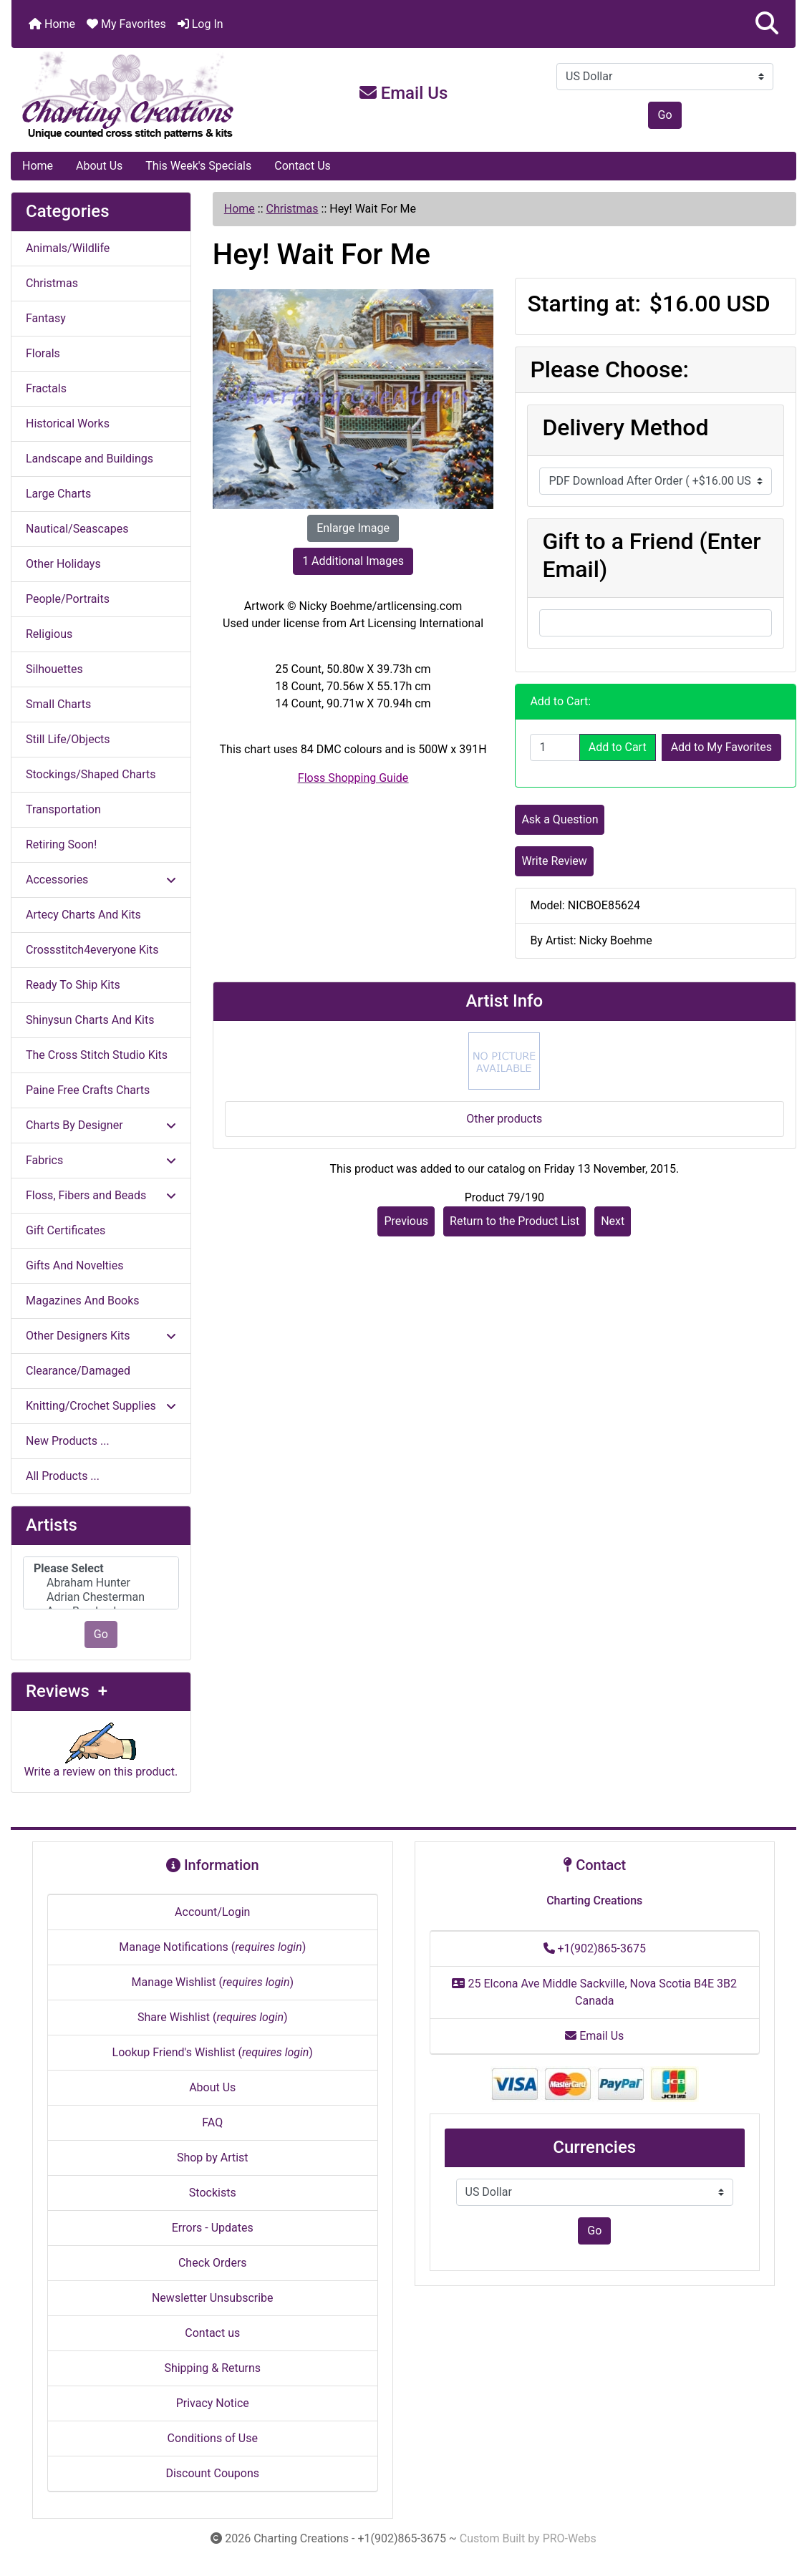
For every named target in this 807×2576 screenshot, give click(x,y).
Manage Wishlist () (212, 1982)
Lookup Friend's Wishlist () (212, 2052)
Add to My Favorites (721, 747)
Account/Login (212, 1912)
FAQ (212, 2122)
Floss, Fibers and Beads (101, 1195)
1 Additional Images (353, 561)
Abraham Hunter (101, 1583)
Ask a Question (559, 819)
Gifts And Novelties (74, 1265)
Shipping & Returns (212, 2368)
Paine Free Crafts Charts (88, 1090)
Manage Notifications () (212, 1947)
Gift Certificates (65, 1230)
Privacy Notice (212, 2403)
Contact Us (302, 166)
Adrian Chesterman (101, 1597)
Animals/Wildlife (68, 248)
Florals (43, 353)
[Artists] (101, 1583)
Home (52, 24)
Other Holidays (63, 564)
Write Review (553, 861)
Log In (200, 24)
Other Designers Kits (101, 1335)
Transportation (63, 809)
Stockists (212, 2192)
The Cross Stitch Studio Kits (97, 1055)
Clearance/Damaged (78, 1370)
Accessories (101, 879)
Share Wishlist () (212, 2017)
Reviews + (66, 1691)
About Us (99, 166)
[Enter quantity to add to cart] (554, 747)
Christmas (292, 209)
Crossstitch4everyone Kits (92, 950)
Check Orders (212, 2263)
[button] (767, 24)
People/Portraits (68, 599)
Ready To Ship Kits (73, 985)
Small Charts (58, 704)
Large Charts (58, 493)
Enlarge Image (353, 528)
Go (664, 115)
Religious (49, 634)
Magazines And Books (83, 1300)
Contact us (212, 2333)
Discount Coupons (212, 2473)
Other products (504, 1118)
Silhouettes (54, 669)
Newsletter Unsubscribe (213, 2298)
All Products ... (63, 1476)
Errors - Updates (212, 2227)
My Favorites (126, 24)
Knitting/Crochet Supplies (101, 1406)
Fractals (46, 388)
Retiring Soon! (61, 844)
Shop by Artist (212, 2157)
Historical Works (68, 423)
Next (612, 1221)
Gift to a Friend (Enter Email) (651, 555)
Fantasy (46, 318)
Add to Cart (618, 747)
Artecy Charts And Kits (83, 914)
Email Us (403, 93)
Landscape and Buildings (89, 458)
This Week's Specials (198, 166)
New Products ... (68, 1441)
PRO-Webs (569, 2538)
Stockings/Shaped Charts (90, 774)
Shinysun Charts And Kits (90, 1020)
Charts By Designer (101, 1125)
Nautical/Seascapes (77, 529)
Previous (406, 1221)
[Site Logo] (142, 96)
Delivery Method (625, 427)
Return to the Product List (514, 1221)
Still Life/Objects (68, 739)
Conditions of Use (213, 2438)
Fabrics (101, 1160)
